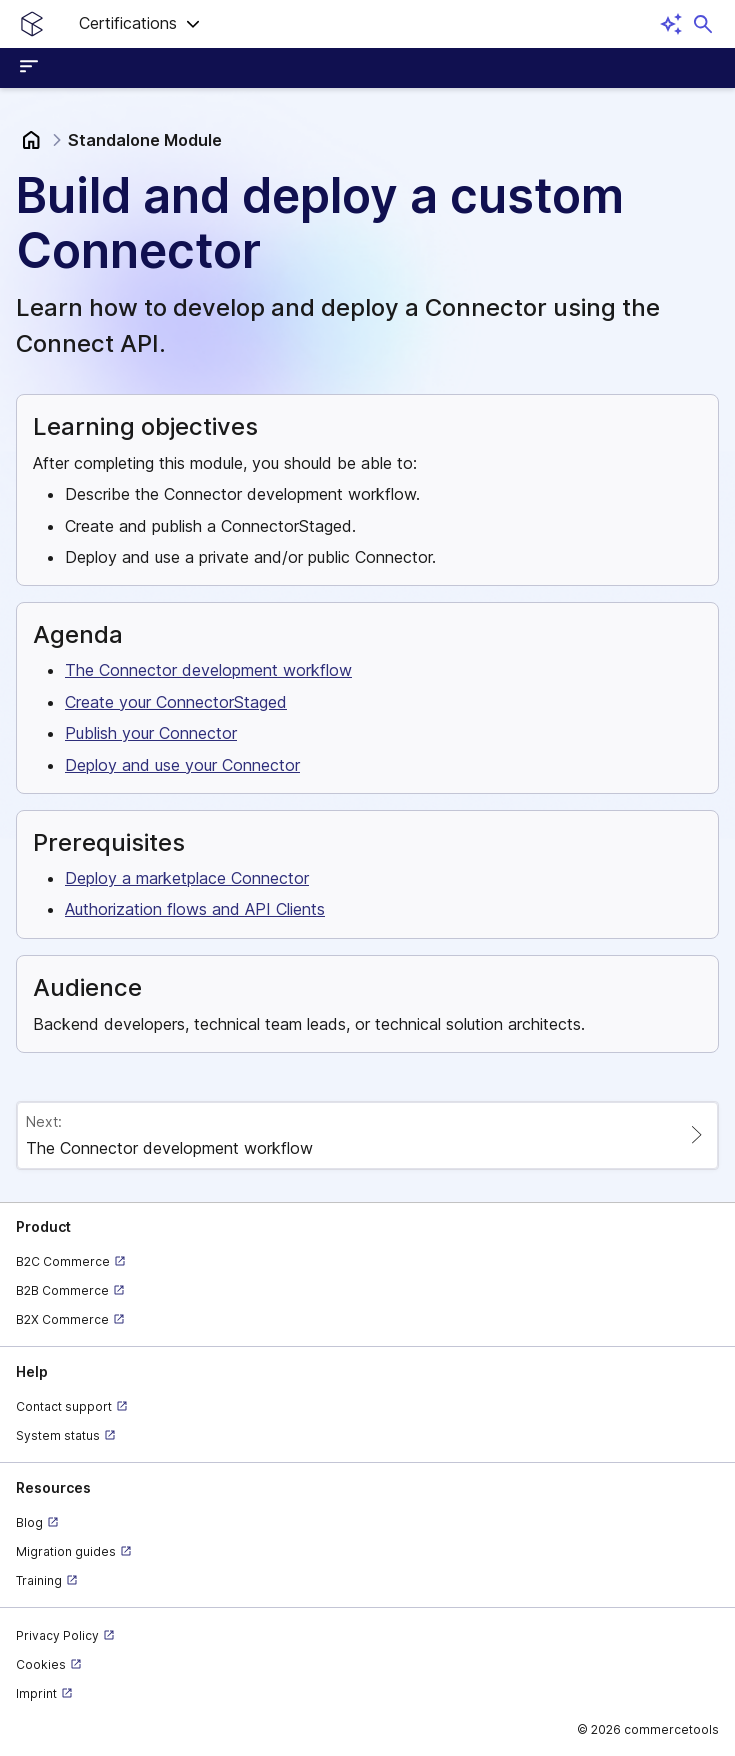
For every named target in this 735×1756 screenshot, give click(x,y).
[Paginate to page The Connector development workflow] (367, 1135)
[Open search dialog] (703, 24)
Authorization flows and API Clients (195, 909)
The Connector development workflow (208, 670)
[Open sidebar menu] (32, 68)
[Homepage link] (32, 24)
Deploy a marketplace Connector (187, 878)
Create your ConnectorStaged (176, 702)
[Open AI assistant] (671, 24)
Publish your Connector (151, 733)
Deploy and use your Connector (182, 765)
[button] (140, 24)
